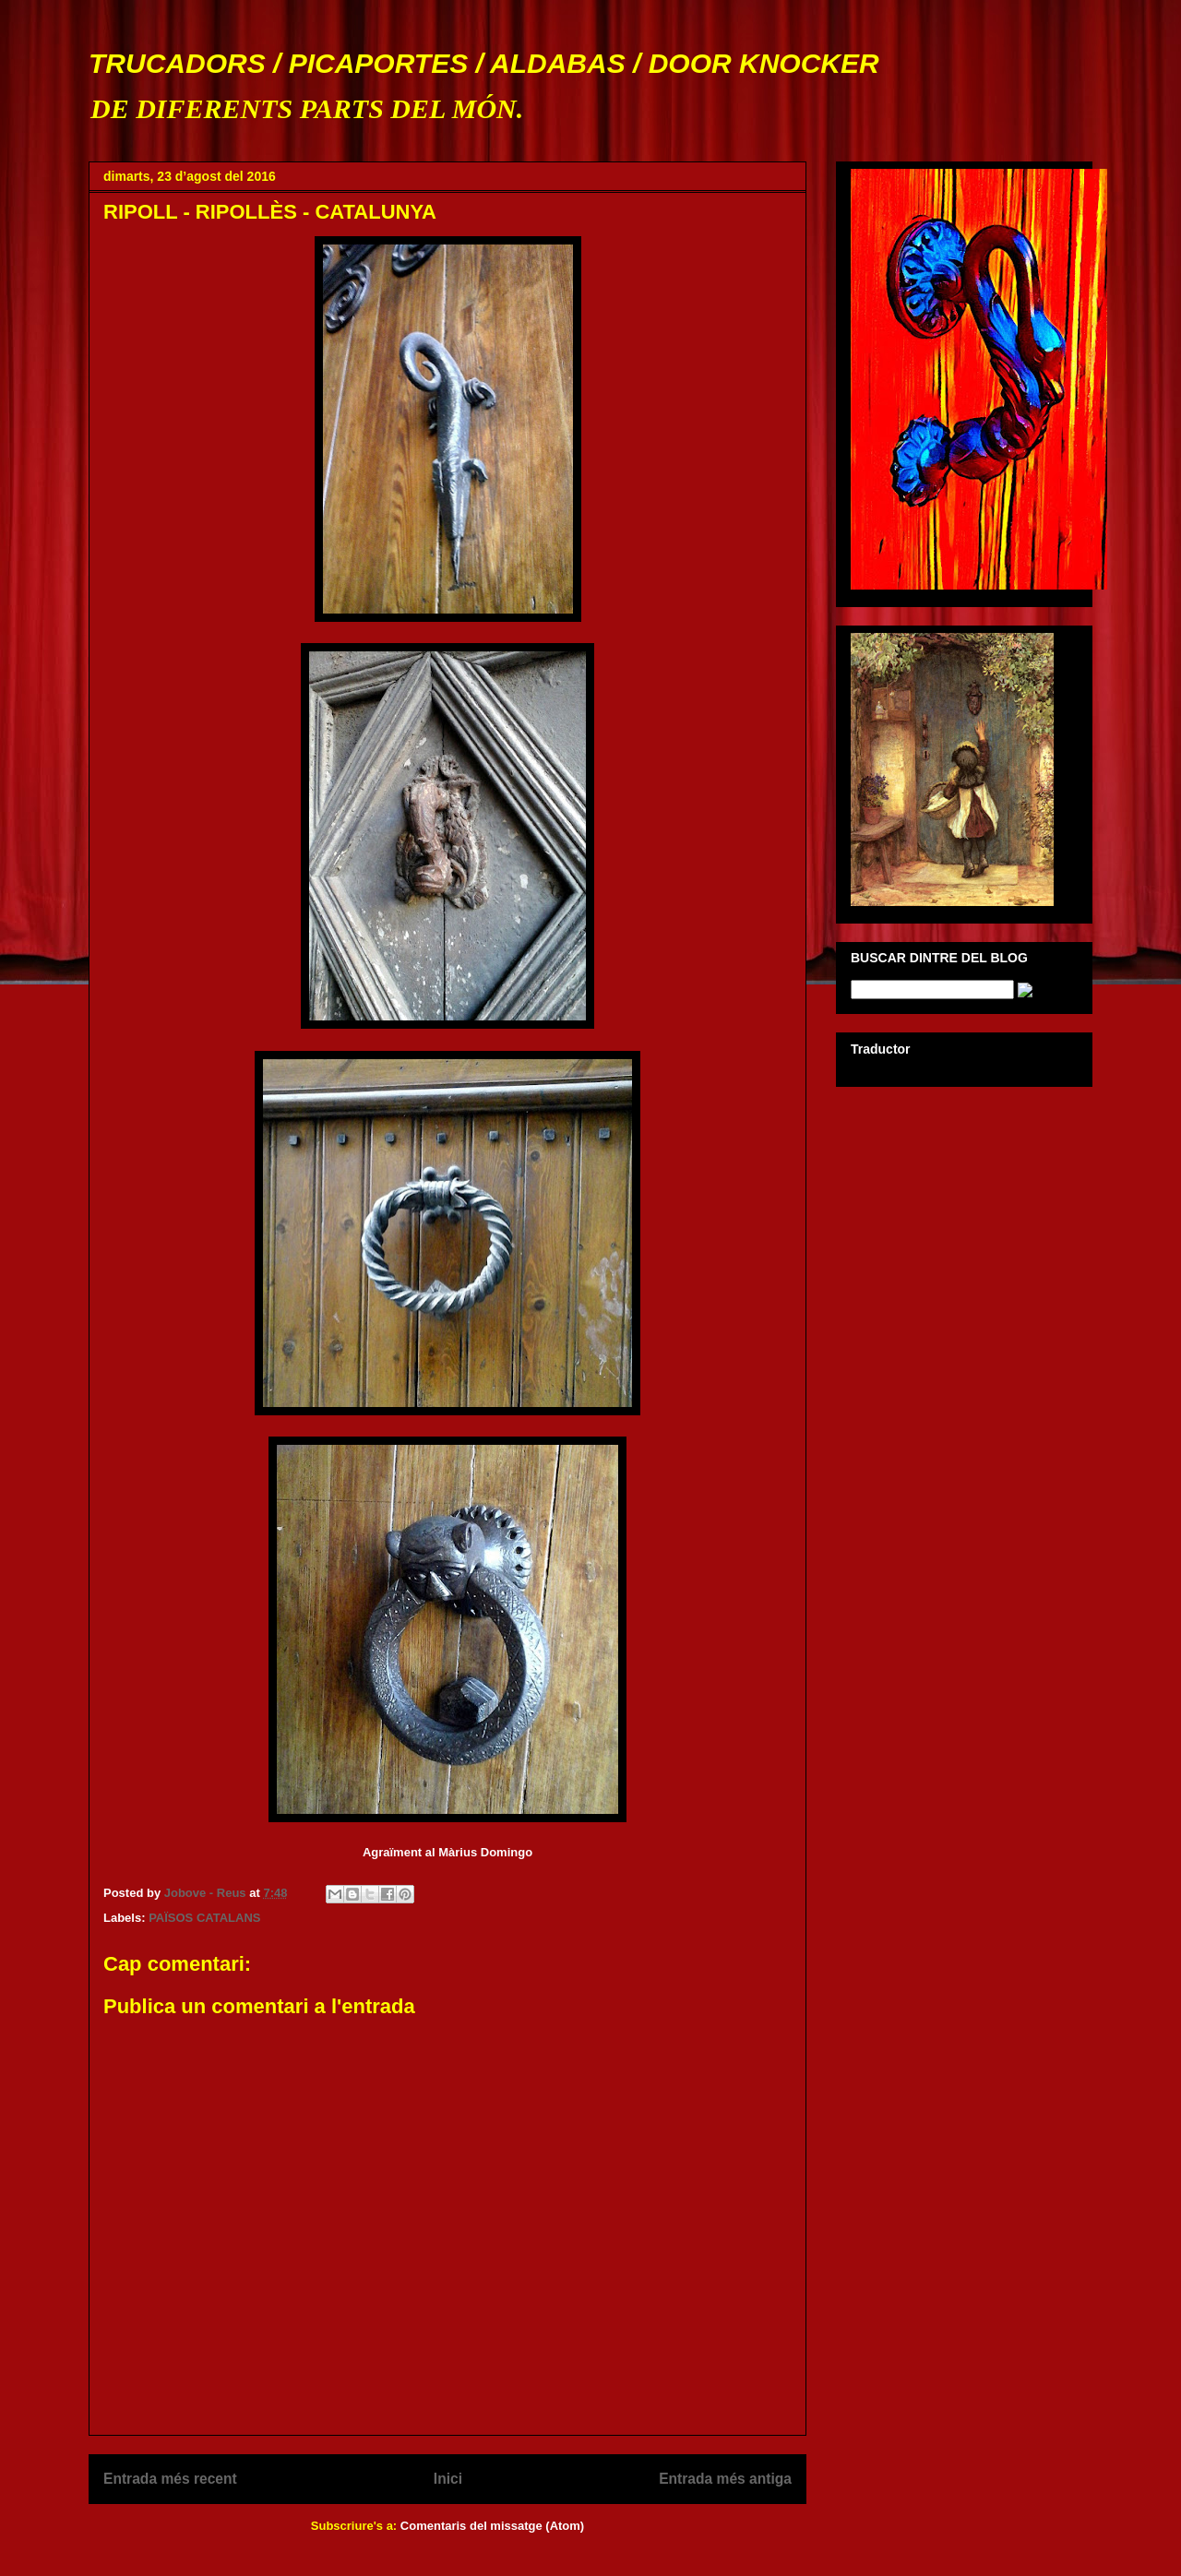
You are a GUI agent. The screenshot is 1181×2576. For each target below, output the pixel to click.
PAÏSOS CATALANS (204, 1918)
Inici (448, 2479)
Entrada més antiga (725, 2479)
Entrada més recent (170, 2479)
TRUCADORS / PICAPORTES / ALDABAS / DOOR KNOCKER (484, 63)
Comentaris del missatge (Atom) (492, 2526)
